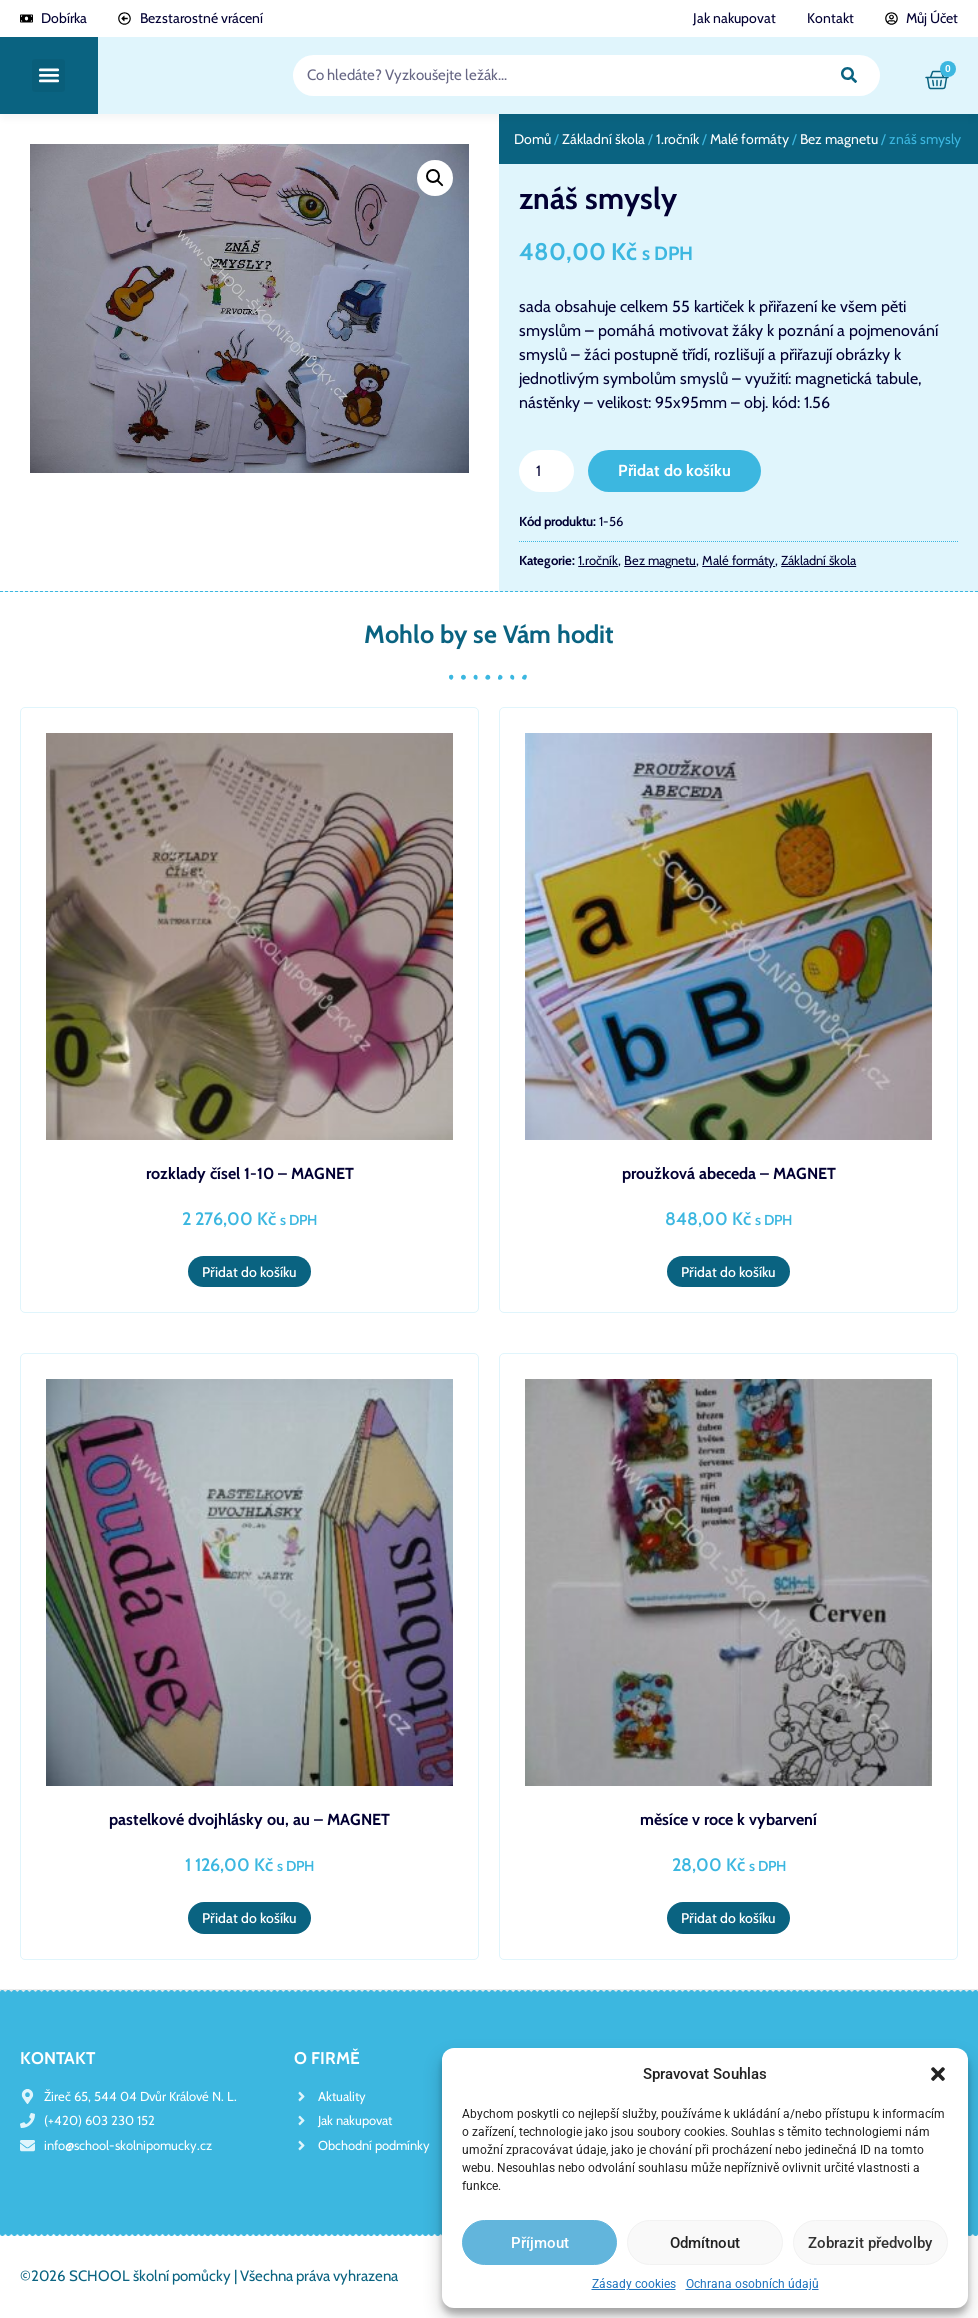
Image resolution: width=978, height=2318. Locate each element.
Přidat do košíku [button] (249, 1272)
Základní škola (603, 139)
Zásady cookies (634, 2284)
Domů (532, 139)
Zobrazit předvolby (870, 2243)
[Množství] (546, 471)
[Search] (850, 75)
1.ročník (677, 139)
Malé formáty (749, 139)
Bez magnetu (839, 139)
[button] (938, 2074)
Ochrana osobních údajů (752, 2284)
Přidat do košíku (674, 470)
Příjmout (540, 2243)
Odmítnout (705, 2243)
